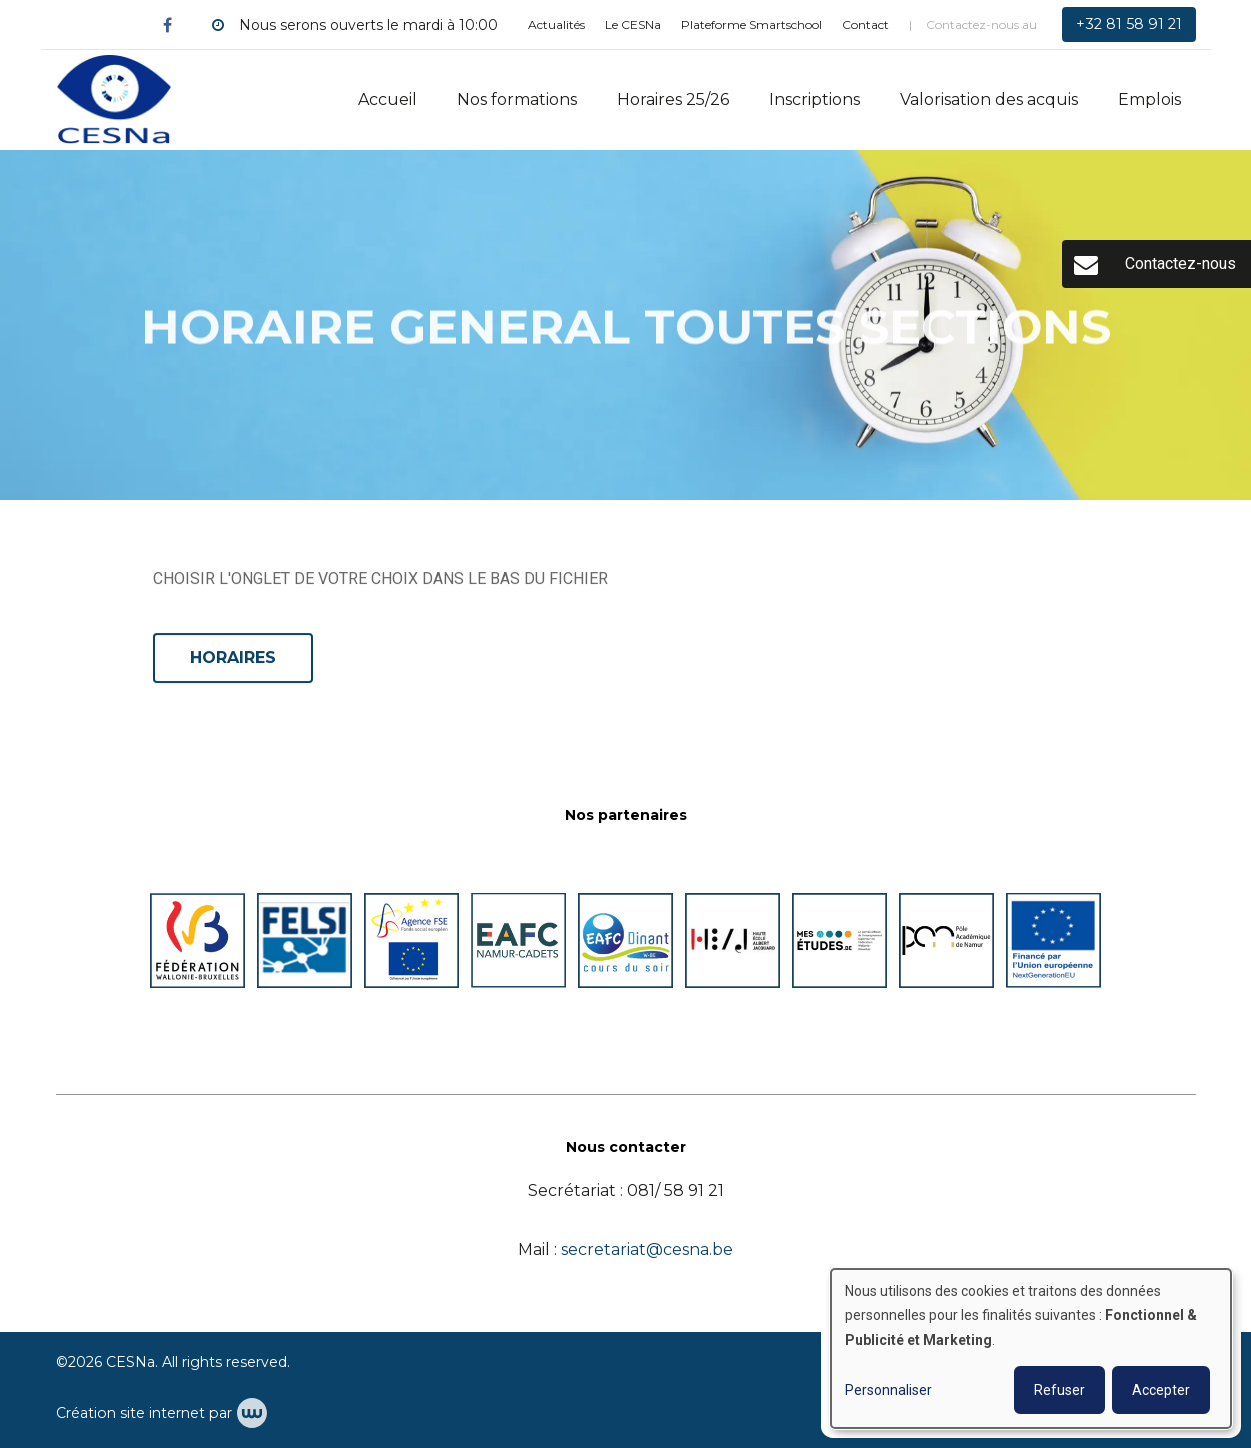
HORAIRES (233, 658)
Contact (865, 24)
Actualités (556, 24)
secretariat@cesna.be (647, 1249)
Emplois (1149, 99)
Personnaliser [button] (888, 1390)
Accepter (1161, 1390)
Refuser (1059, 1390)
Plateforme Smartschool (751, 24)
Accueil (387, 99)
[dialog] (1031, 1348)
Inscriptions (814, 99)
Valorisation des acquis (989, 99)
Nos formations (517, 99)
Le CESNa (633, 24)
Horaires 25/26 (673, 99)
